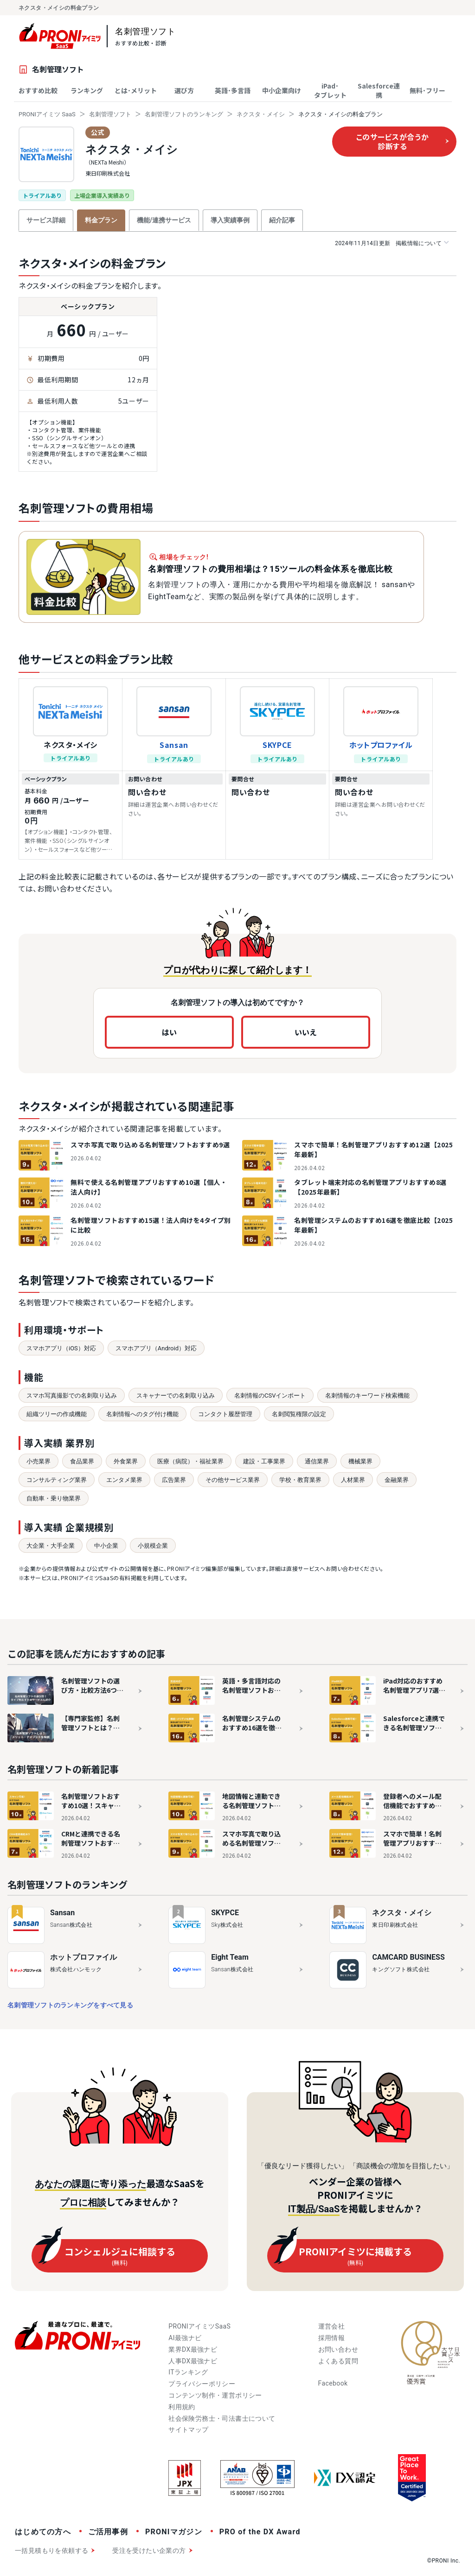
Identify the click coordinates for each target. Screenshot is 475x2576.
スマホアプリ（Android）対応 (156, 1348)
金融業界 (397, 1479)
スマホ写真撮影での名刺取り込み (71, 1395)
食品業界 (82, 1461)
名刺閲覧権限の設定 (299, 1414)
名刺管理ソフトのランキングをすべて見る (70, 2005)
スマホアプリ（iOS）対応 (61, 1348)
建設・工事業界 (264, 1461)
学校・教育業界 (300, 1479)
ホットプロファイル (381, 744)
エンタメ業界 (124, 1479)
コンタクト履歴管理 (225, 1414)
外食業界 (126, 1461)
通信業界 (317, 1461)
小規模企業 (153, 1545)
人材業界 (353, 1479)
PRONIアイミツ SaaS (47, 114)
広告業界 (174, 1479)
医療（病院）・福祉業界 (190, 1461)
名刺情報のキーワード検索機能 (367, 1395)
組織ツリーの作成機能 (56, 1414)
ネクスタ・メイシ (261, 114)
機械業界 (360, 1461)
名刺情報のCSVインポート (270, 1395)
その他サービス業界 (232, 1479)
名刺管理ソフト (110, 114)
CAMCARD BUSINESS (408, 1957)
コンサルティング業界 (56, 1479)
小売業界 (38, 1461)
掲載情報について (392, 243)
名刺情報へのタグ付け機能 (142, 1414)
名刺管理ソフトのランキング (184, 114)
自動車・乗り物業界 (53, 1498)
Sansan (174, 744)
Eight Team (230, 1957)
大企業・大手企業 (50, 1545)
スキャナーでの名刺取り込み (175, 1395)
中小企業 (106, 1545)
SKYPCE (277, 744)
